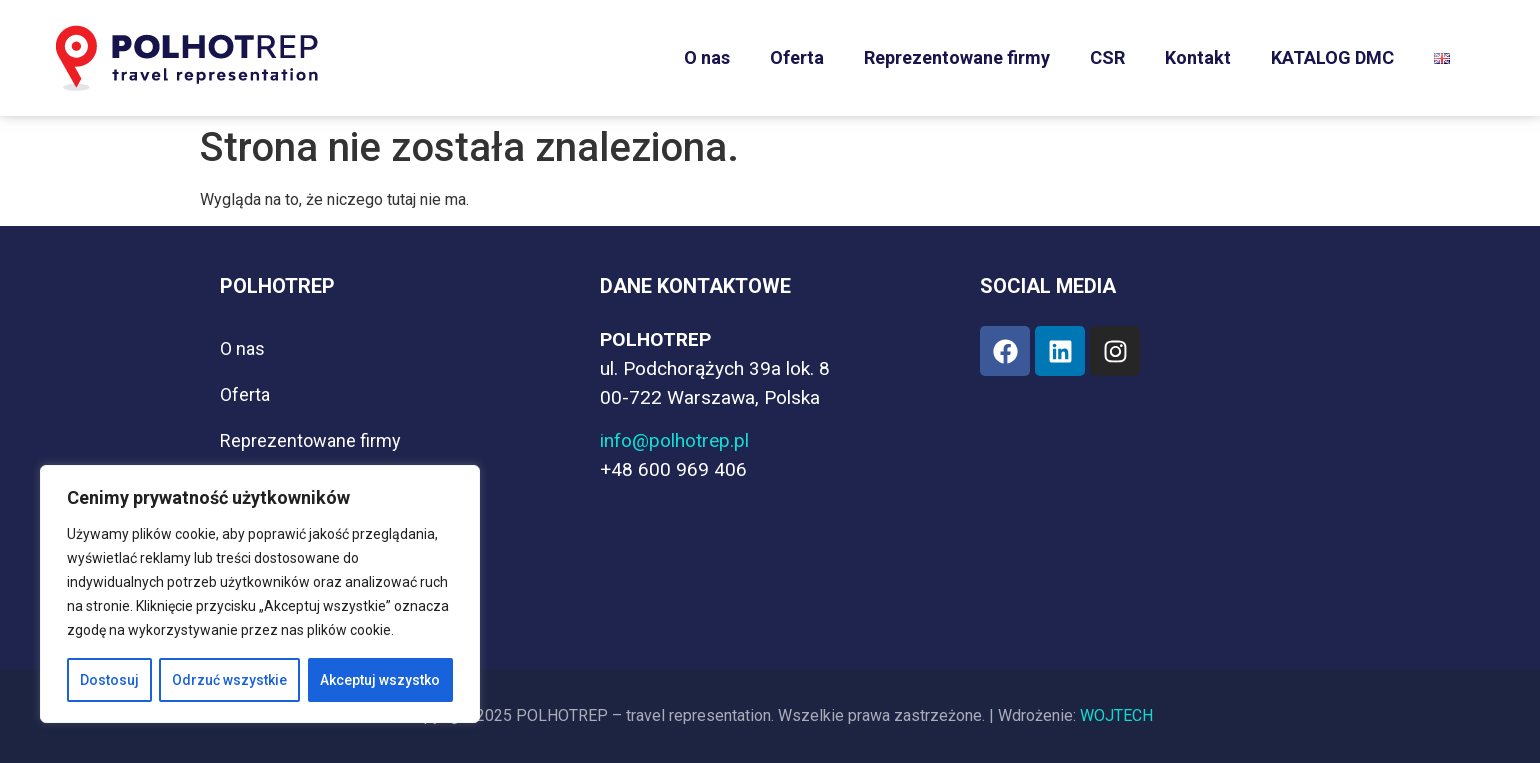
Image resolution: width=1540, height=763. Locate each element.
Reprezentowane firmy (957, 57)
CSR (1107, 57)
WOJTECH (1116, 715)
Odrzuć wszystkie (229, 680)
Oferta (797, 57)
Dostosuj (109, 680)
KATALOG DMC (1332, 57)
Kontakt (1198, 57)
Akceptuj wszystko (380, 680)
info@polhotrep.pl (674, 440)
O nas (707, 57)
